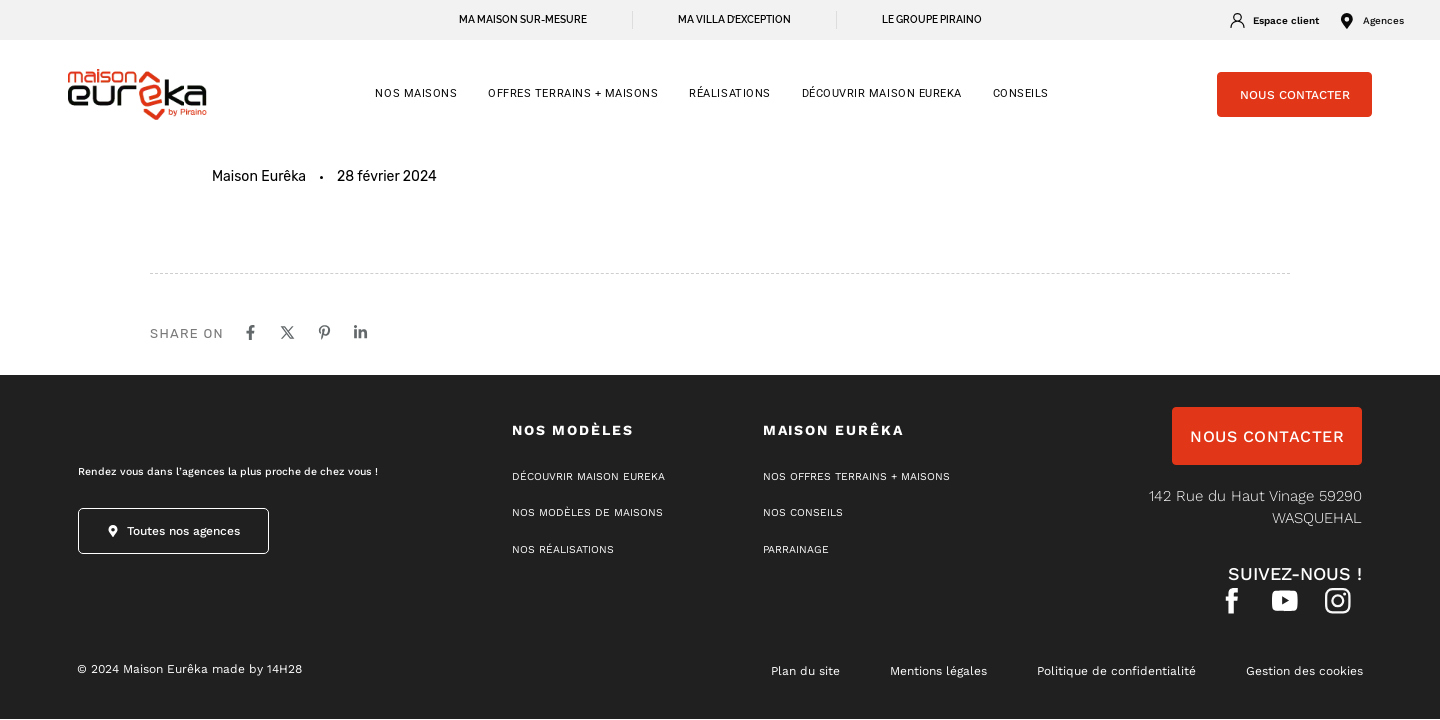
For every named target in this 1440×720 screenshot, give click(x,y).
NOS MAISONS (416, 93)
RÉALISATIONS (729, 93)
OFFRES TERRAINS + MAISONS (573, 93)
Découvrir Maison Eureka (882, 93)
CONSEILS (1021, 93)
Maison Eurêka (259, 176)
